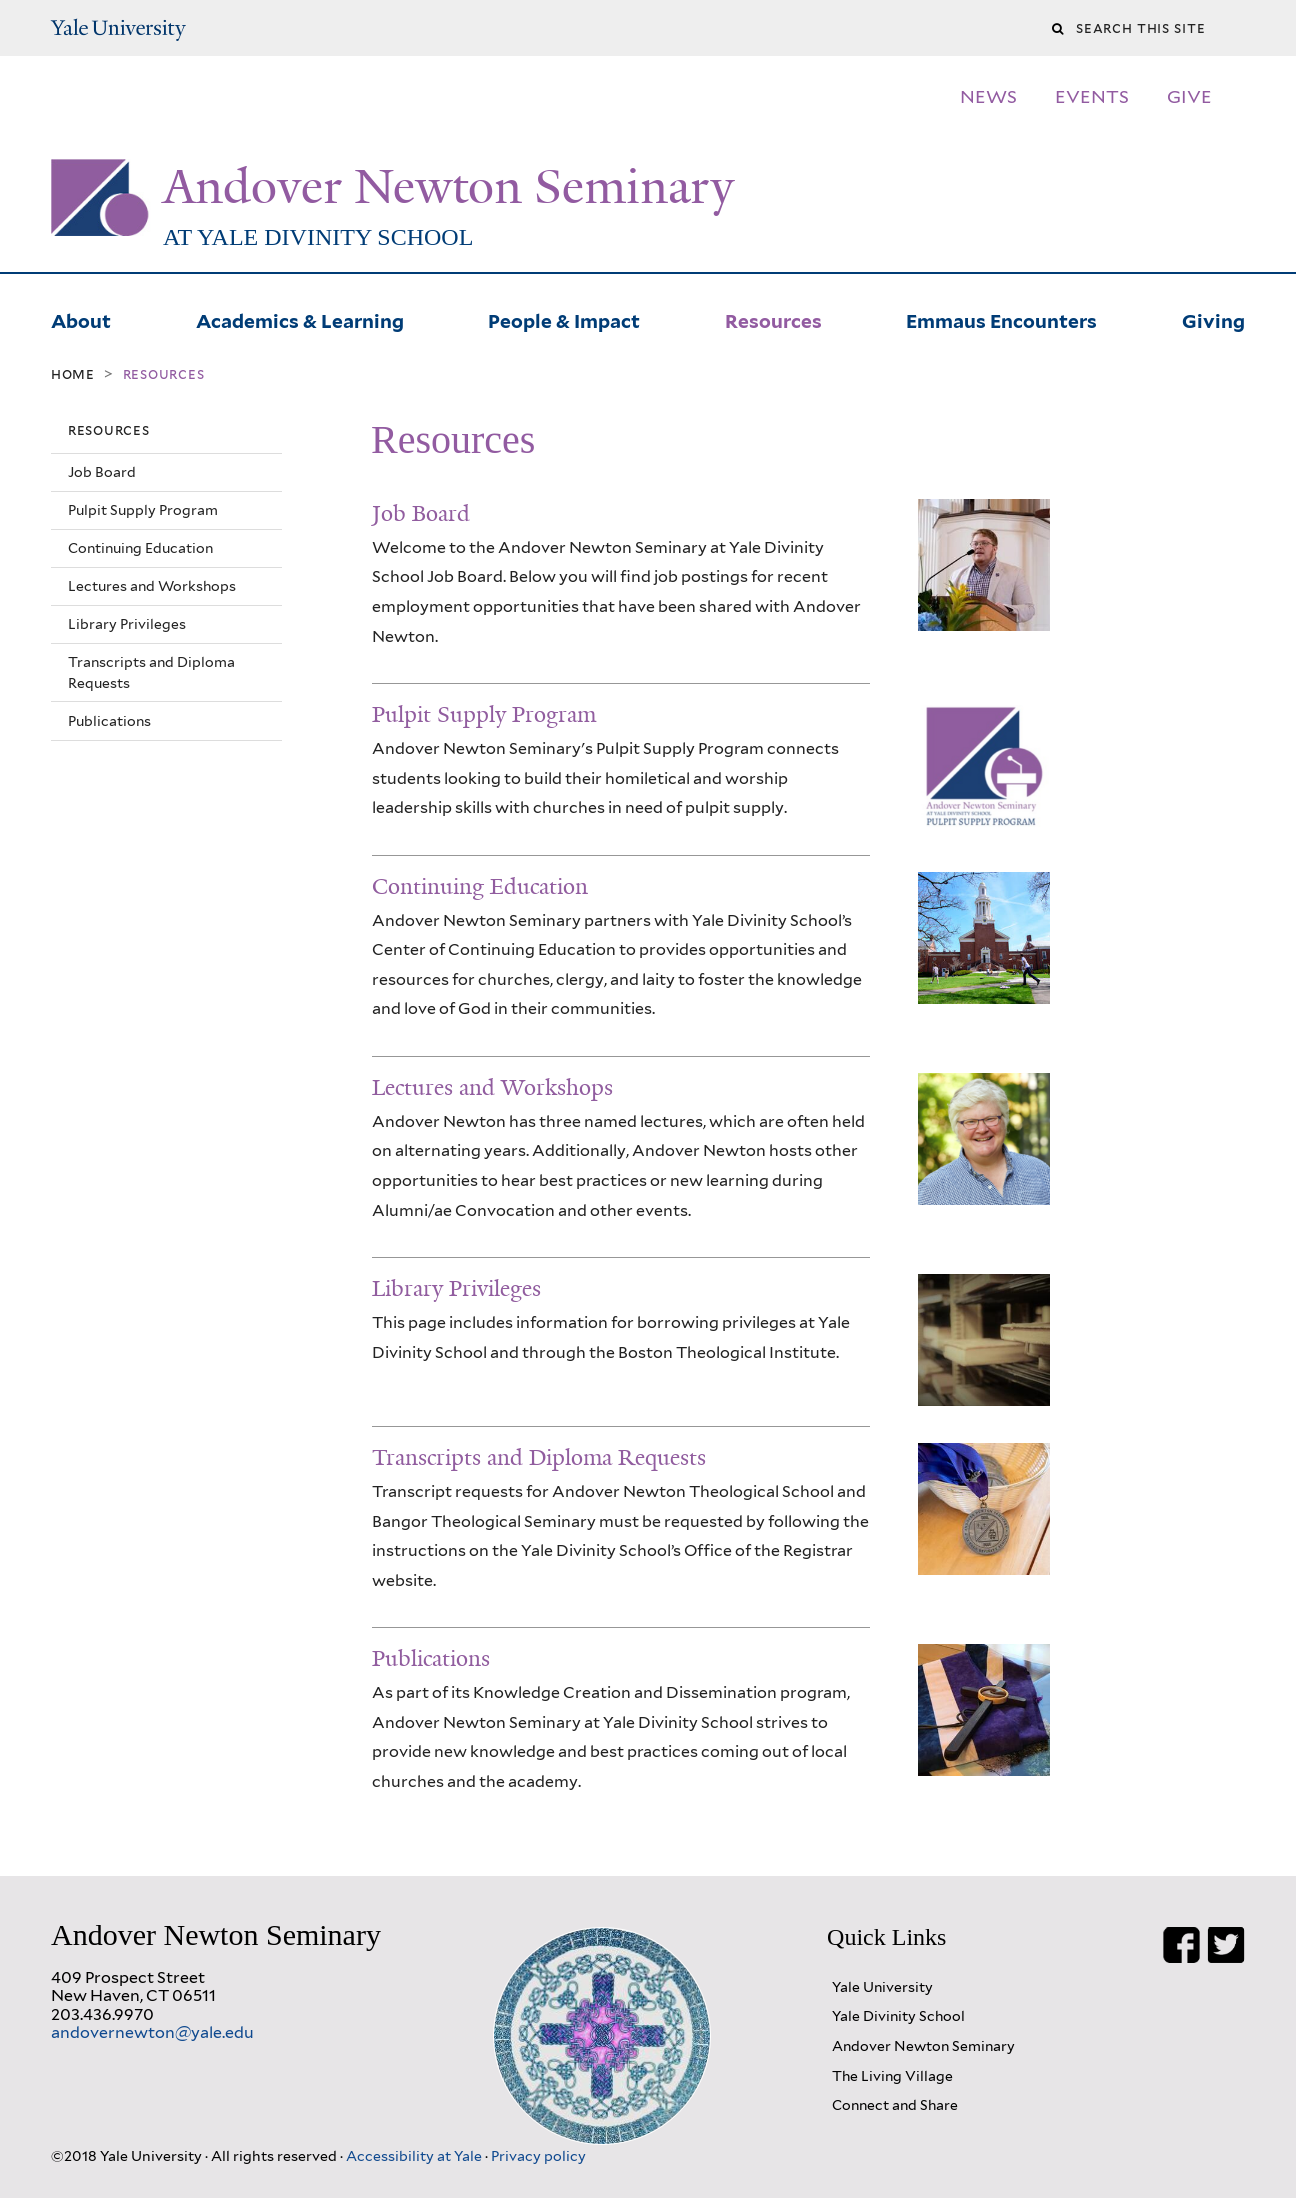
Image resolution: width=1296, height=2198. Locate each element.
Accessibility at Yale (415, 2155)
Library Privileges (127, 624)
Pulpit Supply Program (143, 510)
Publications (109, 721)
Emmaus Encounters (1001, 319)
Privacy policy (538, 2155)
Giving (1213, 319)
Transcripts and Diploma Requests (151, 672)
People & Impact (564, 319)
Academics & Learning (300, 319)
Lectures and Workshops (152, 586)
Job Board (102, 472)
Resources (773, 319)
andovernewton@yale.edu (152, 2032)
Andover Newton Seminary (448, 187)
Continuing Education (140, 548)
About (81, 319)
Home (73, 374)
